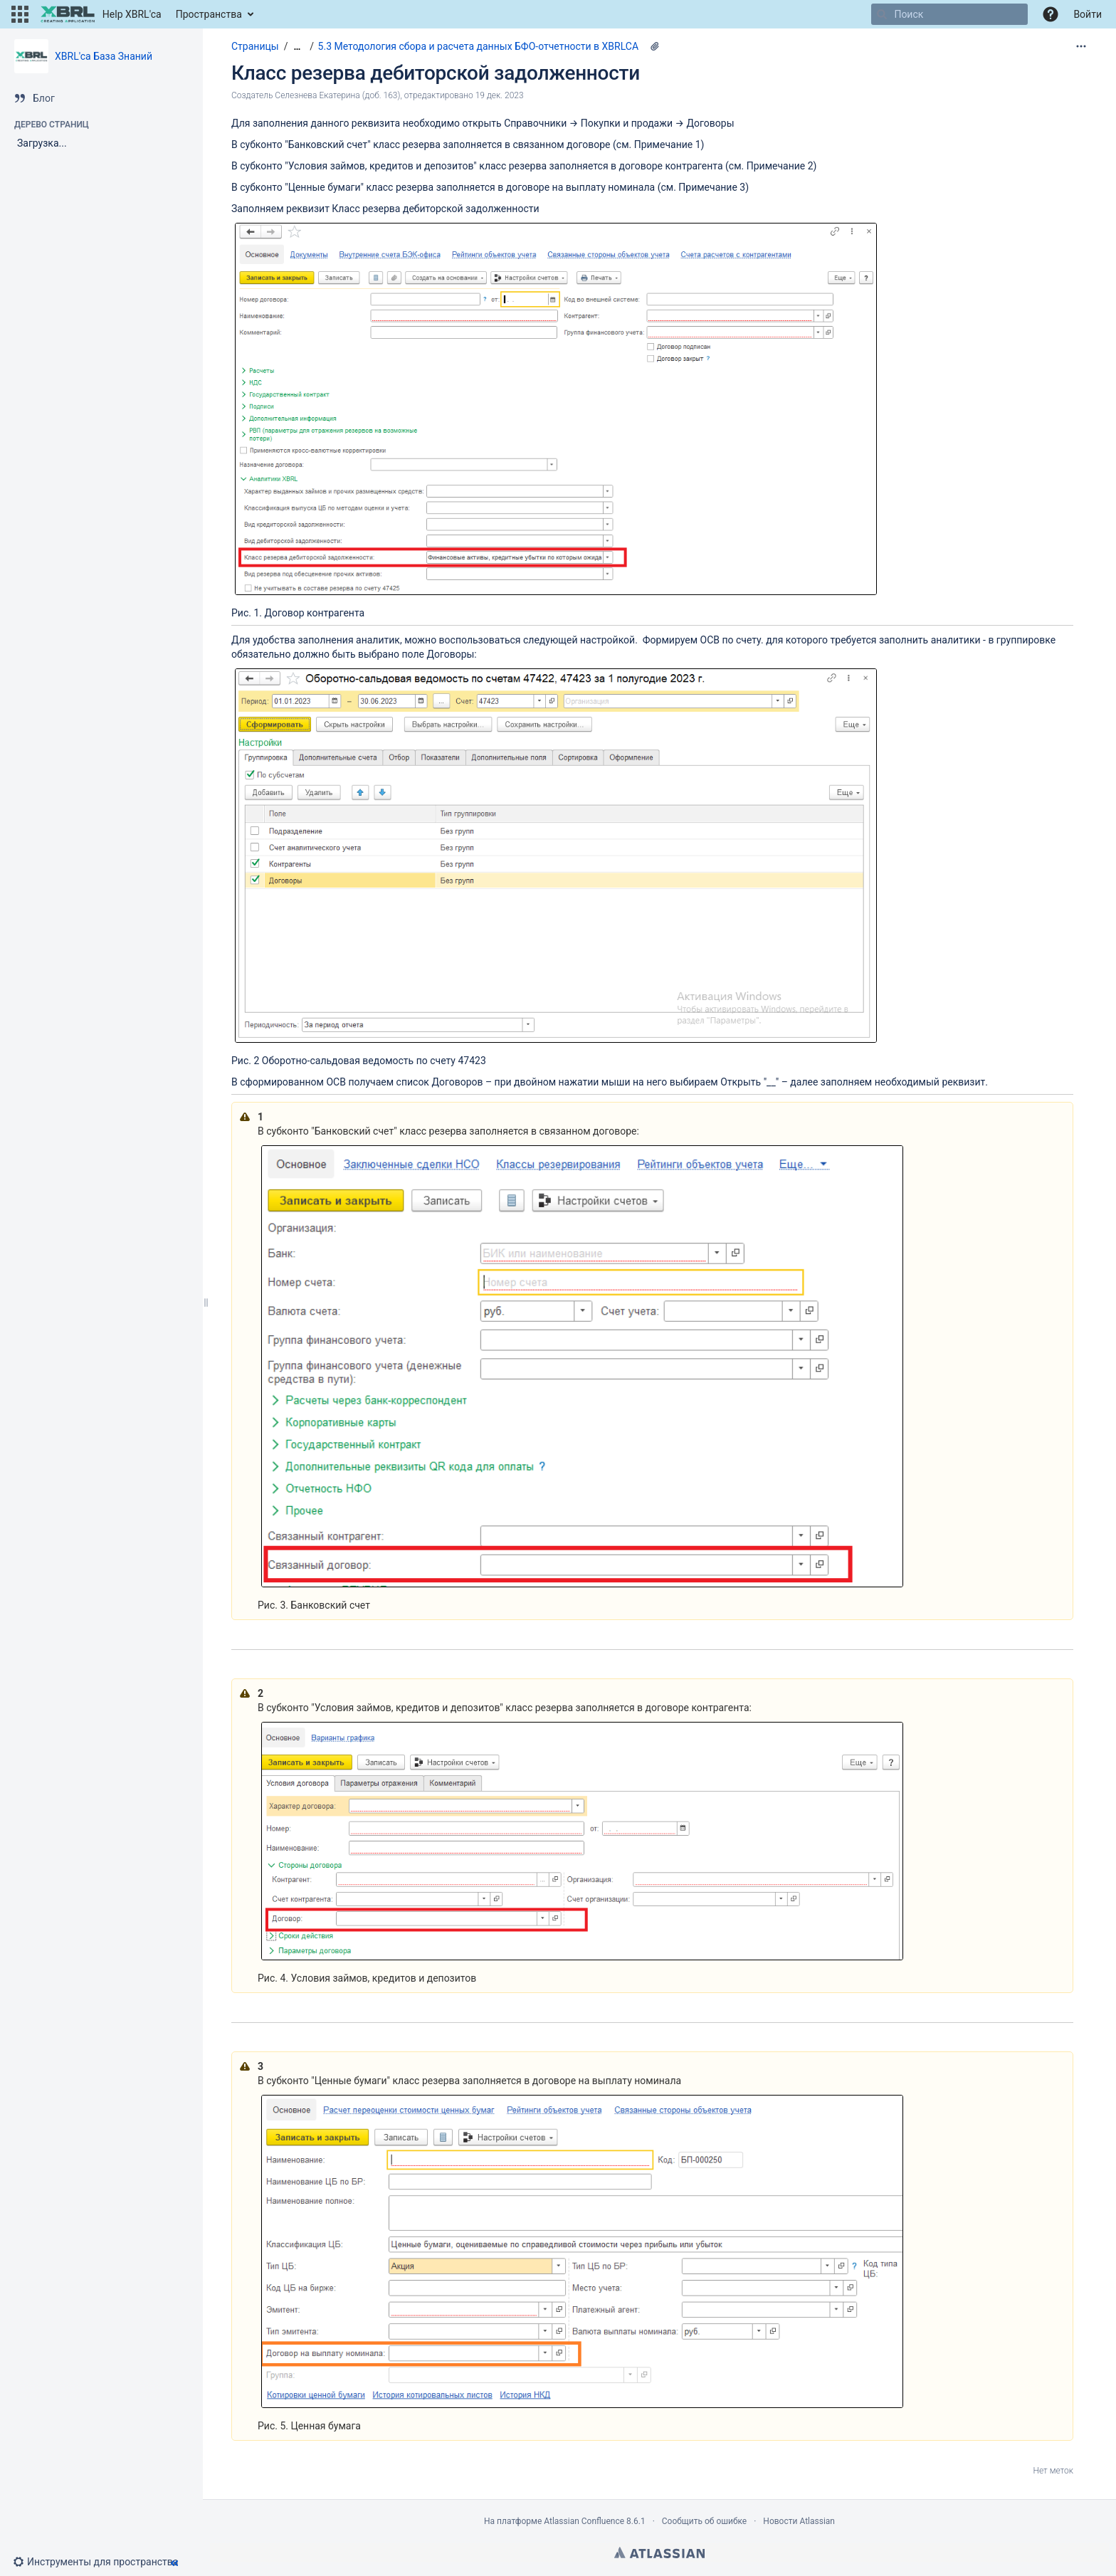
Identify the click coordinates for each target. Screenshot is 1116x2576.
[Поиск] (882, 14)
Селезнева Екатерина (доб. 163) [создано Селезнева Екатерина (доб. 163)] (337, 95)
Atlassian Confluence (584, 2521)
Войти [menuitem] (1087, 14)
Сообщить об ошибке (704, 2521)
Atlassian (659, 2552)
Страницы (255, 46)
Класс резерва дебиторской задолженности (435, 73)
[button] (20, 14)
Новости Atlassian (799, 2521)
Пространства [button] (209, 14)
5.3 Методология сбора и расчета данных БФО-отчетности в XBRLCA (478, 46)
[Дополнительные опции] (1081, 46)
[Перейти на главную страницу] (101, 14)
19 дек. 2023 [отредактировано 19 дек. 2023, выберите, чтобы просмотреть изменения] (499, 95)
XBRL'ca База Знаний (103, 56)
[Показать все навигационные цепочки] (297, 47)
